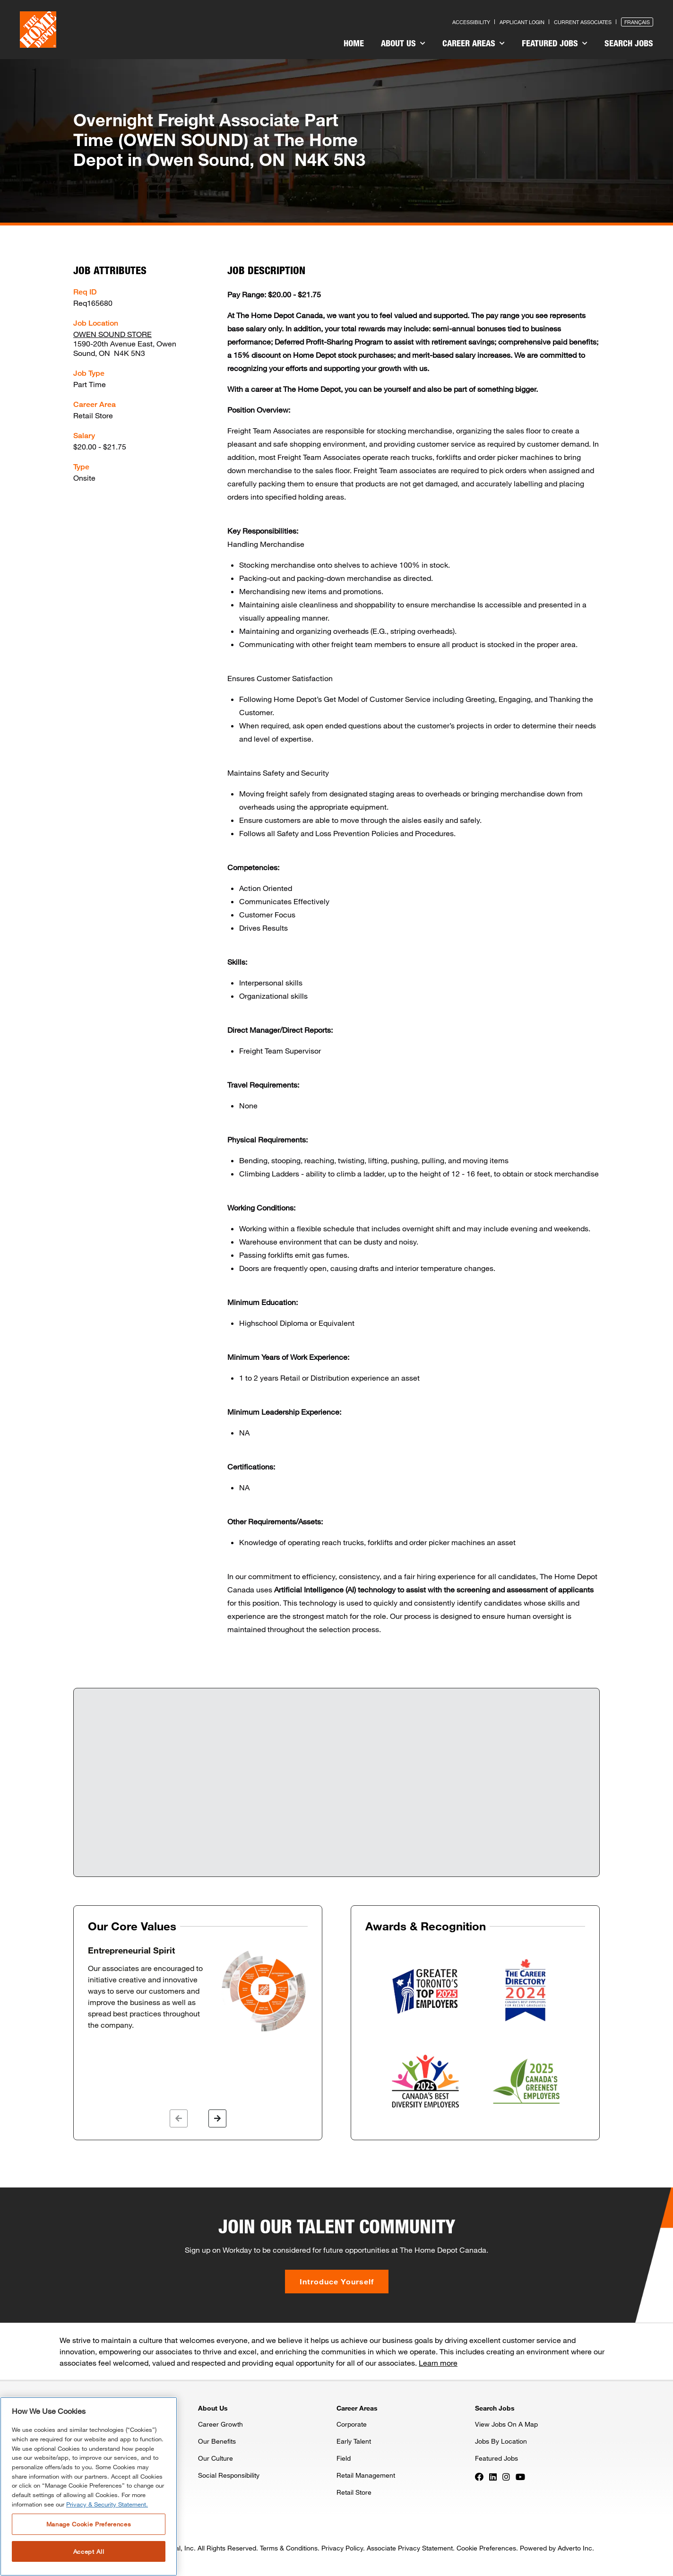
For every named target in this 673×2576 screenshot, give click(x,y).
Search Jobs (628, 43)
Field (343, 2458)
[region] (88, 2486)
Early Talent (353, 2441)
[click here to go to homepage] (38, 29)
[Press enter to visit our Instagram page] (506, 2476)
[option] (198, 1989)
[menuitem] (353, 44)
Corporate (351, 2424)
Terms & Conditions (289, 2548)
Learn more (438, 2362)
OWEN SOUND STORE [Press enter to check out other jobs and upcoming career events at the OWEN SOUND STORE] (112, 333)
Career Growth (220, 2424)
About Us (403, 43)
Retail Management (365, 2475)
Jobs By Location (501, 2441)
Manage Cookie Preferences (88, 2524)
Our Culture (215, 2458)
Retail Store (353, 2492)
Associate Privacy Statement (410, 2548)
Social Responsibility (228, 2475)
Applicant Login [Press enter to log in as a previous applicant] (522, 22)
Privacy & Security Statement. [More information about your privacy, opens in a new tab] (107, 2504)
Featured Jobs (554, 43)
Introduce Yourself (337, 2281)
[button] (179, 2118)
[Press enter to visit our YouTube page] (520, 2476)
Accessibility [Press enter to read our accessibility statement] (471, 22)
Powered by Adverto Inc (556, 2548)
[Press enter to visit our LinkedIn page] (493, 2476)
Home (354, 43)
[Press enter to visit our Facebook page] (479, 2476)
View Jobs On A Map (506, 2424)
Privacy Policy (342, 2548)
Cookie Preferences (486, 2548)
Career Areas (473, 43)
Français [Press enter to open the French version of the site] (637, 22)
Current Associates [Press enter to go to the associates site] (583, 22)
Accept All (88, 2551)
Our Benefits (217, 2441)
